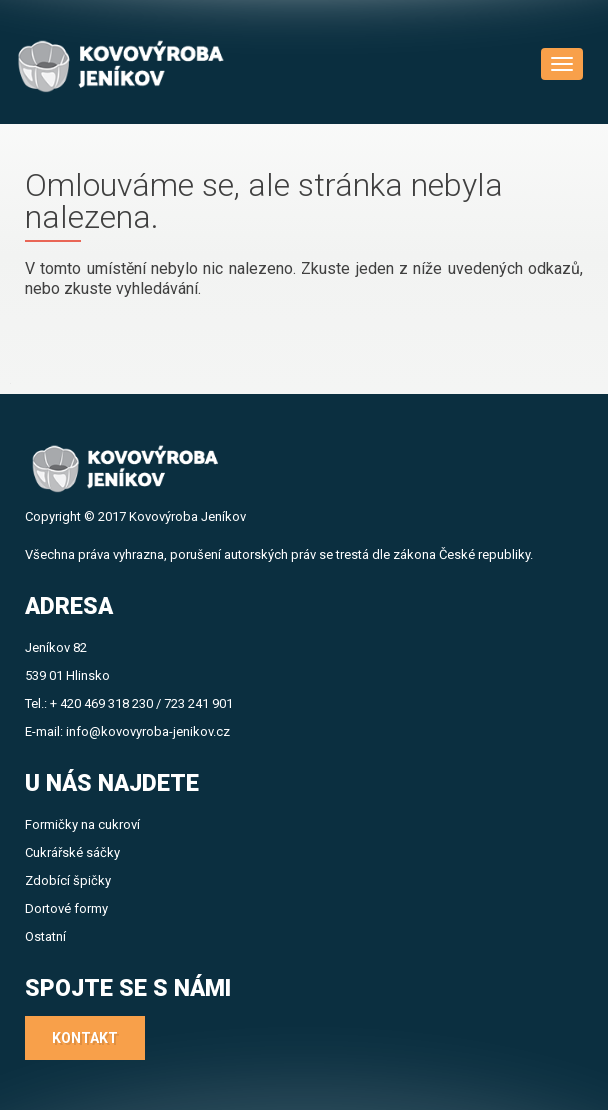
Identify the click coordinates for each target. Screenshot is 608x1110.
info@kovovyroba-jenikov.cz (148, 731)
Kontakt (85, 1038)
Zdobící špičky (68, 880)
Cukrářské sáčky (72, 852)
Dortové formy (66, 908)
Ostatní (45, 936)
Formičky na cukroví (82, 824)
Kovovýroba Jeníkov (187, 516)
